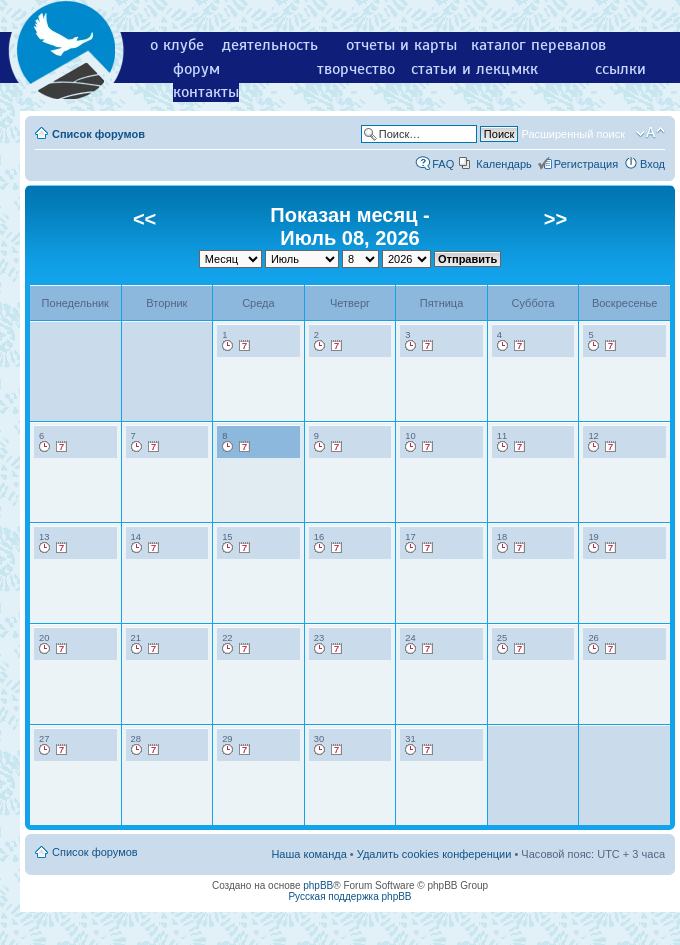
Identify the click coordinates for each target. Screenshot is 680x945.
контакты (206, 92)
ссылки (620, 69)
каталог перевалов (538, 45)
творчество (356, 69)
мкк (524, 69)
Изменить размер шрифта (650, 133)
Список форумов (98, 134)
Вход (652, 164)
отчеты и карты (401, 45)
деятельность (270, 45)
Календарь (504, 164)
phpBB (318, 885)
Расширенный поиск (573, 134)
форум (196, 69)
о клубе (177, 45)
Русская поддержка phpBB (349, 896)
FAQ (443, 164)
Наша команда (308, 854)
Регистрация (586, 164)
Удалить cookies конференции (434, 854)
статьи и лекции (469, 69)
